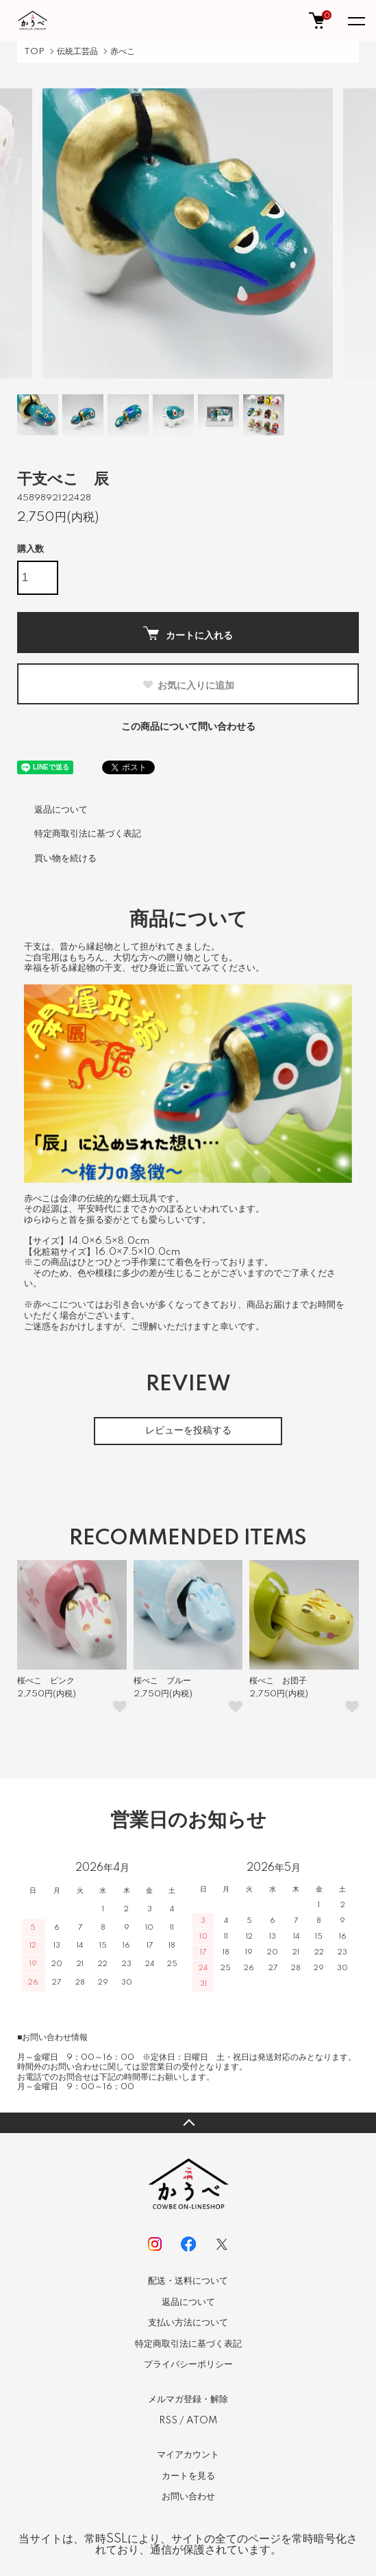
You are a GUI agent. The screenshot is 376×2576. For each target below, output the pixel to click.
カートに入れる (188, 633)
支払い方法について (188, 2323)
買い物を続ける (65, 858)
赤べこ (122, 51)
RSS (168, 2420)
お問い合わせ (188, 2496)
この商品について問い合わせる (188, 727)
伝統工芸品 (77, 51)
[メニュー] (355, 20)
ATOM (201, 2420)
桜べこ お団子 (278, 1680)
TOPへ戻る (188, 2123)
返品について (61, 810)
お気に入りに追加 (188, 685)
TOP (34, 51)
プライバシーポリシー (188, 2364)
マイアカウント (188, 2455)
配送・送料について (188, 2281)
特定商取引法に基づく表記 (87, 834)
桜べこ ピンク (46, 1680)
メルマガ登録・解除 (188, 2399)
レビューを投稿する (188, 1430)
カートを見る (188, 2476)
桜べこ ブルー (162, 1680)
